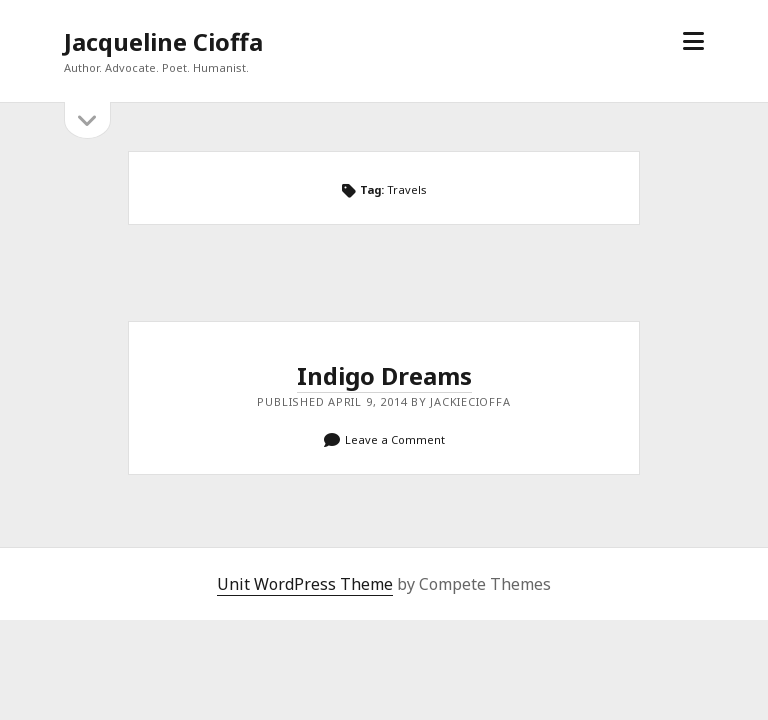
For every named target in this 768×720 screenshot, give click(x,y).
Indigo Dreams (384, 375)
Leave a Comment (395, 439)
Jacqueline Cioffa (163, 41)
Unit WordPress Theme (305, 584)
